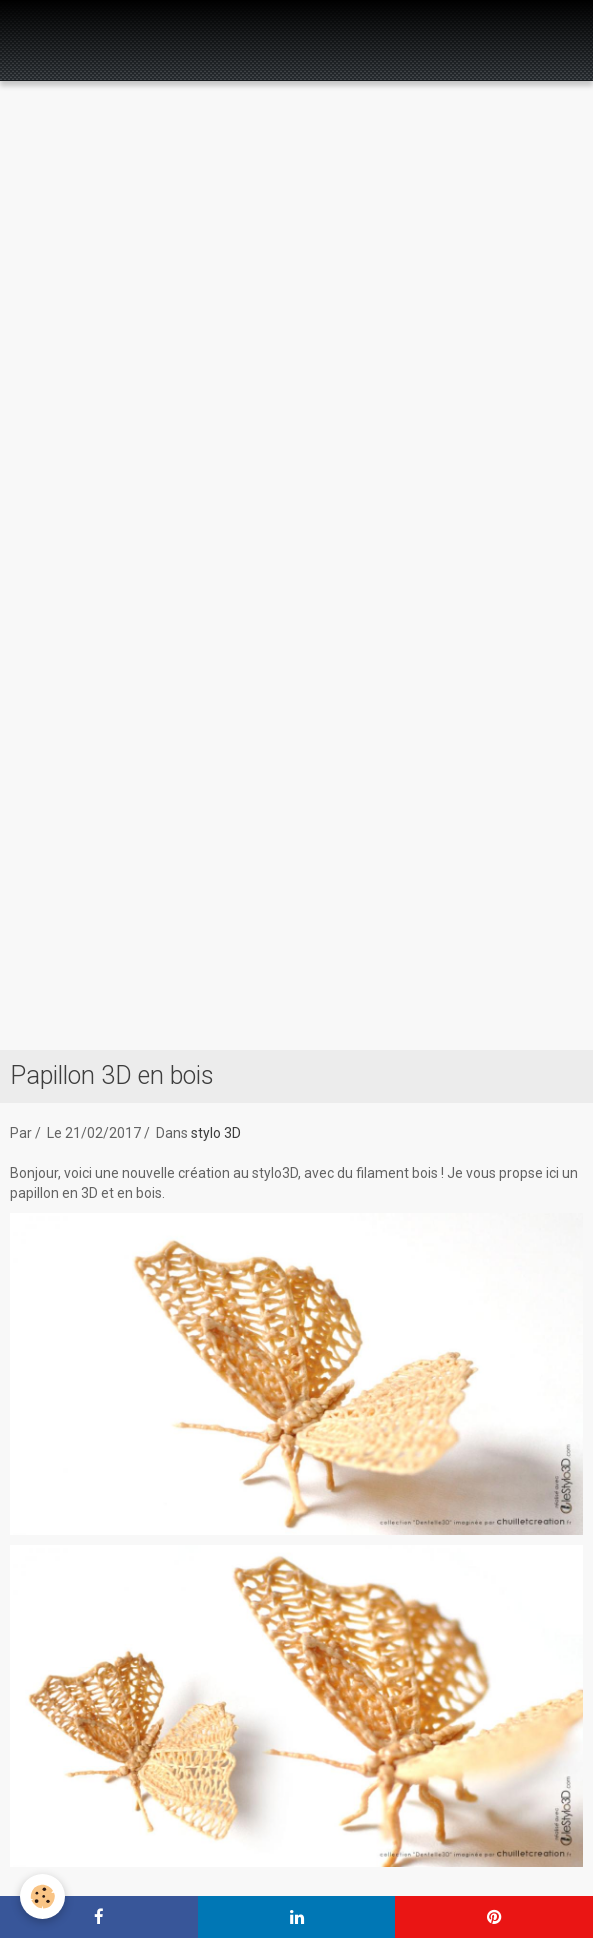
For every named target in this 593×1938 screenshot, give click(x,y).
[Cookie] (42, 1896)
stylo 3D (216, 1133)
